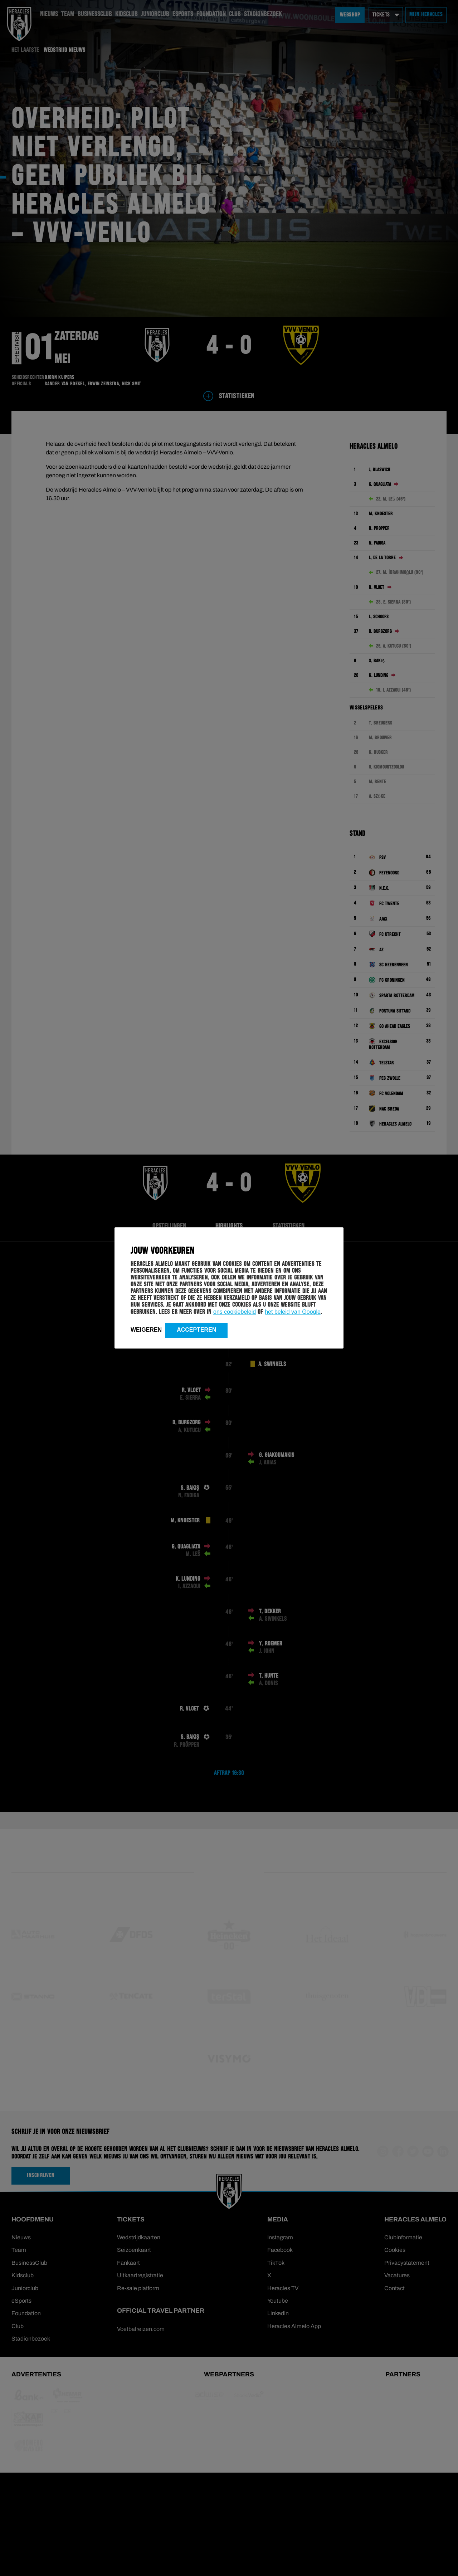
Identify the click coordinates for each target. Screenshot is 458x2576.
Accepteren (196, 1330)
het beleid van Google (293, 1312)
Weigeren (146, 1330)
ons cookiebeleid (234, 1312)
